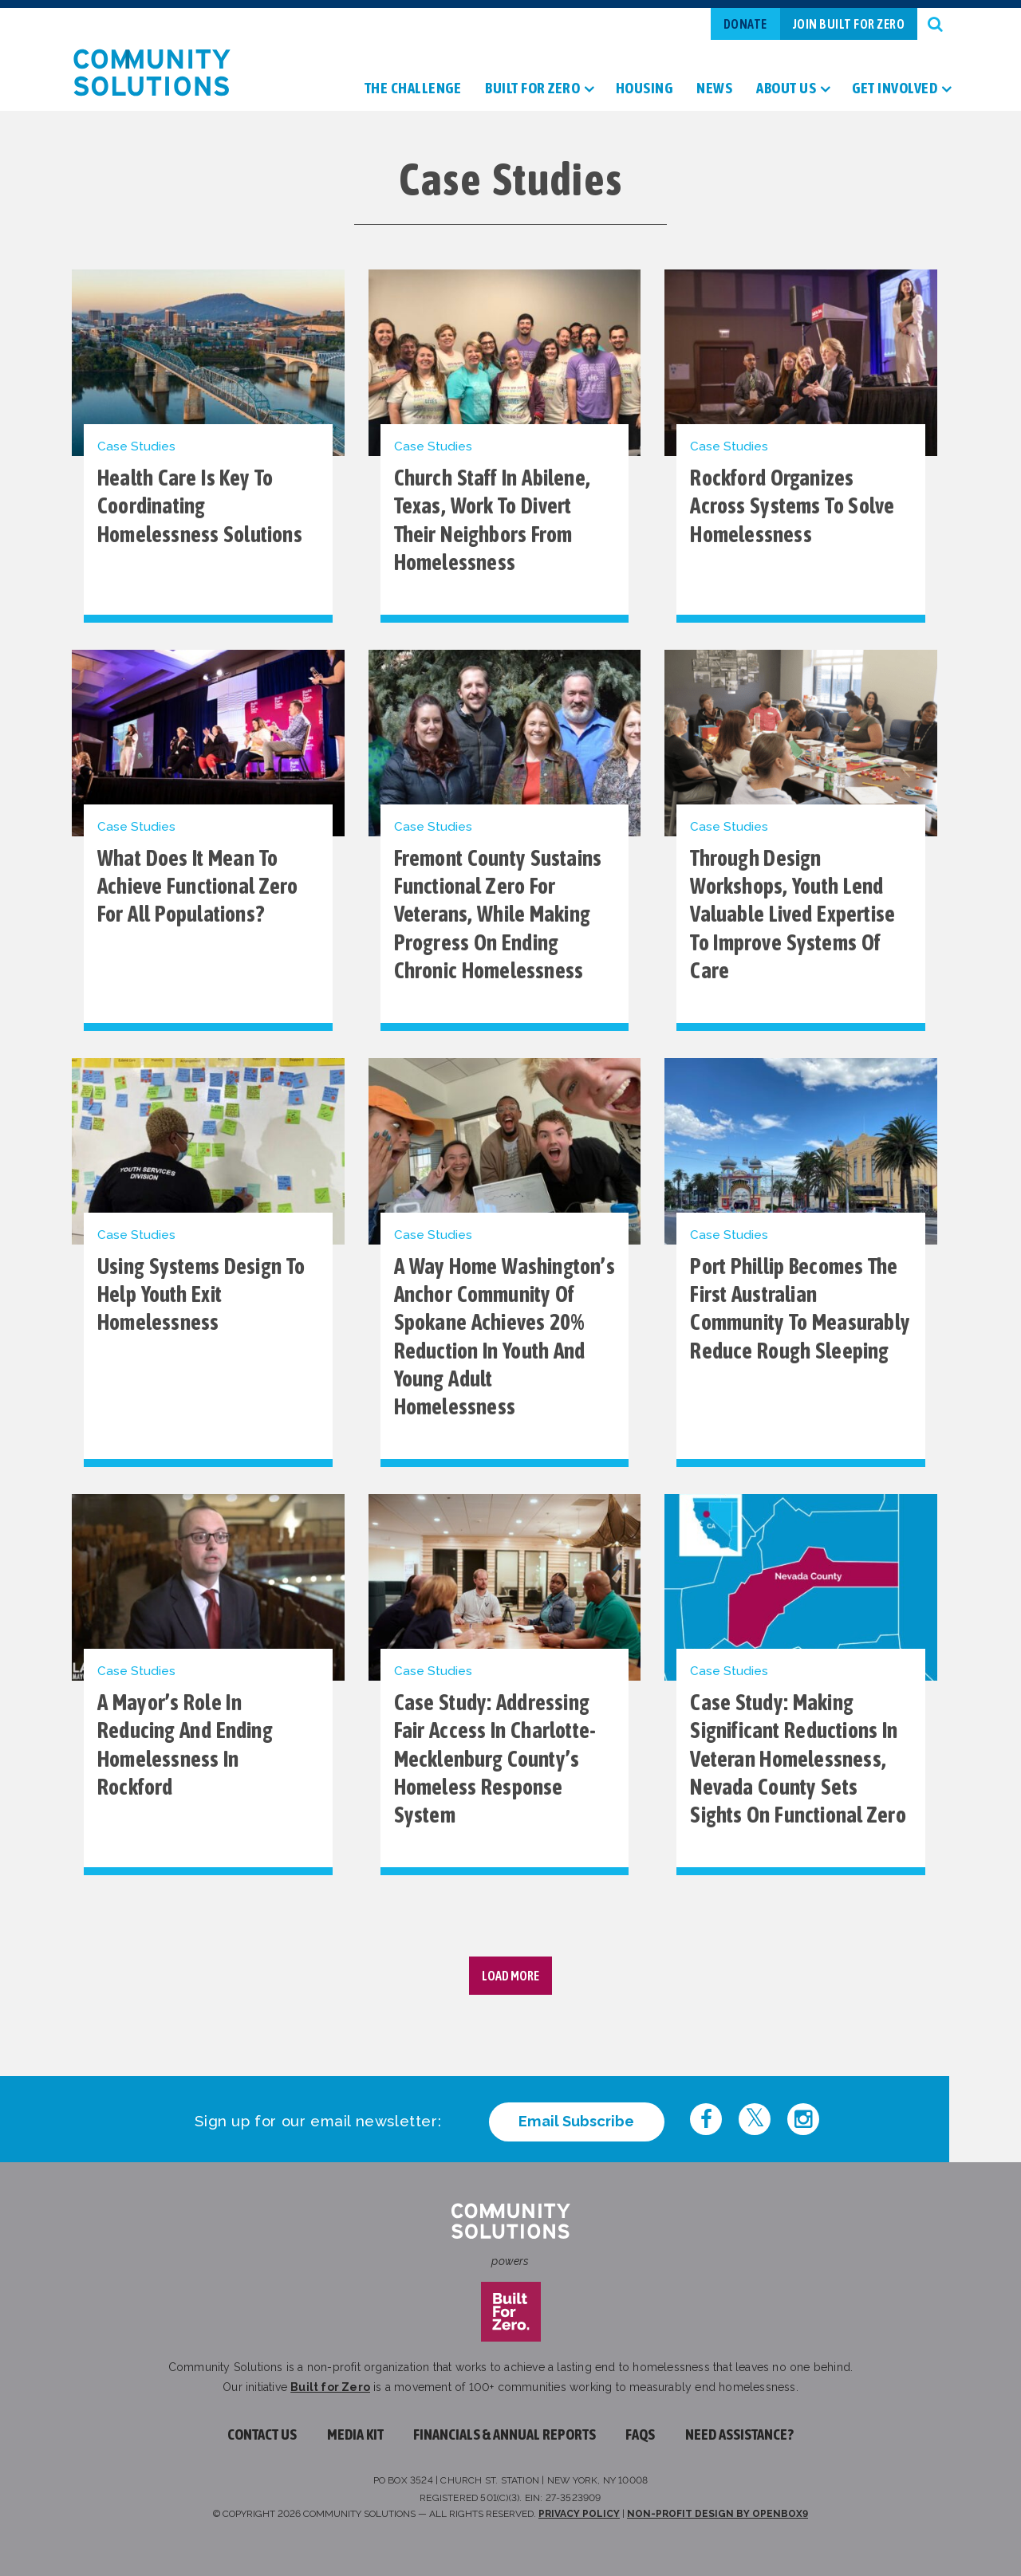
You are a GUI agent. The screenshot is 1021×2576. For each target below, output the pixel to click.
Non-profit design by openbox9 (717, 2513)
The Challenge (413, 88)
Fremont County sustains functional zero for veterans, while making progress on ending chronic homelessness (498, 914)
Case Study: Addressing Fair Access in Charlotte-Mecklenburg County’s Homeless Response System (495, 1758)
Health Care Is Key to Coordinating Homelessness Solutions (199, 506)
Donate (745, 24)
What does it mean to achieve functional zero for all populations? (197, 886)
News (714, 88)
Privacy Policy (579, 2513)
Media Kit (355, 2434)
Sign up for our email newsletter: (318, 2121)
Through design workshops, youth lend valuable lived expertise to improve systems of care (792, 914)
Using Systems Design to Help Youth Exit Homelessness (201, 1294)
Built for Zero (330, 2387)
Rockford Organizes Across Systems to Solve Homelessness (792, 506)
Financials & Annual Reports (504, 2434)
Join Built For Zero (849, 24)
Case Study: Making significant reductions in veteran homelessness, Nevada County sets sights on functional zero (798, 1758)
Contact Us (262, 2434)
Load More (510, 1975)
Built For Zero (532, 88)
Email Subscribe (576, 2121)
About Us (786, 88)
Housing (644, 88)
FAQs (640, 2434)
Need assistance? (739, 2434)
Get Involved (894, 88)
